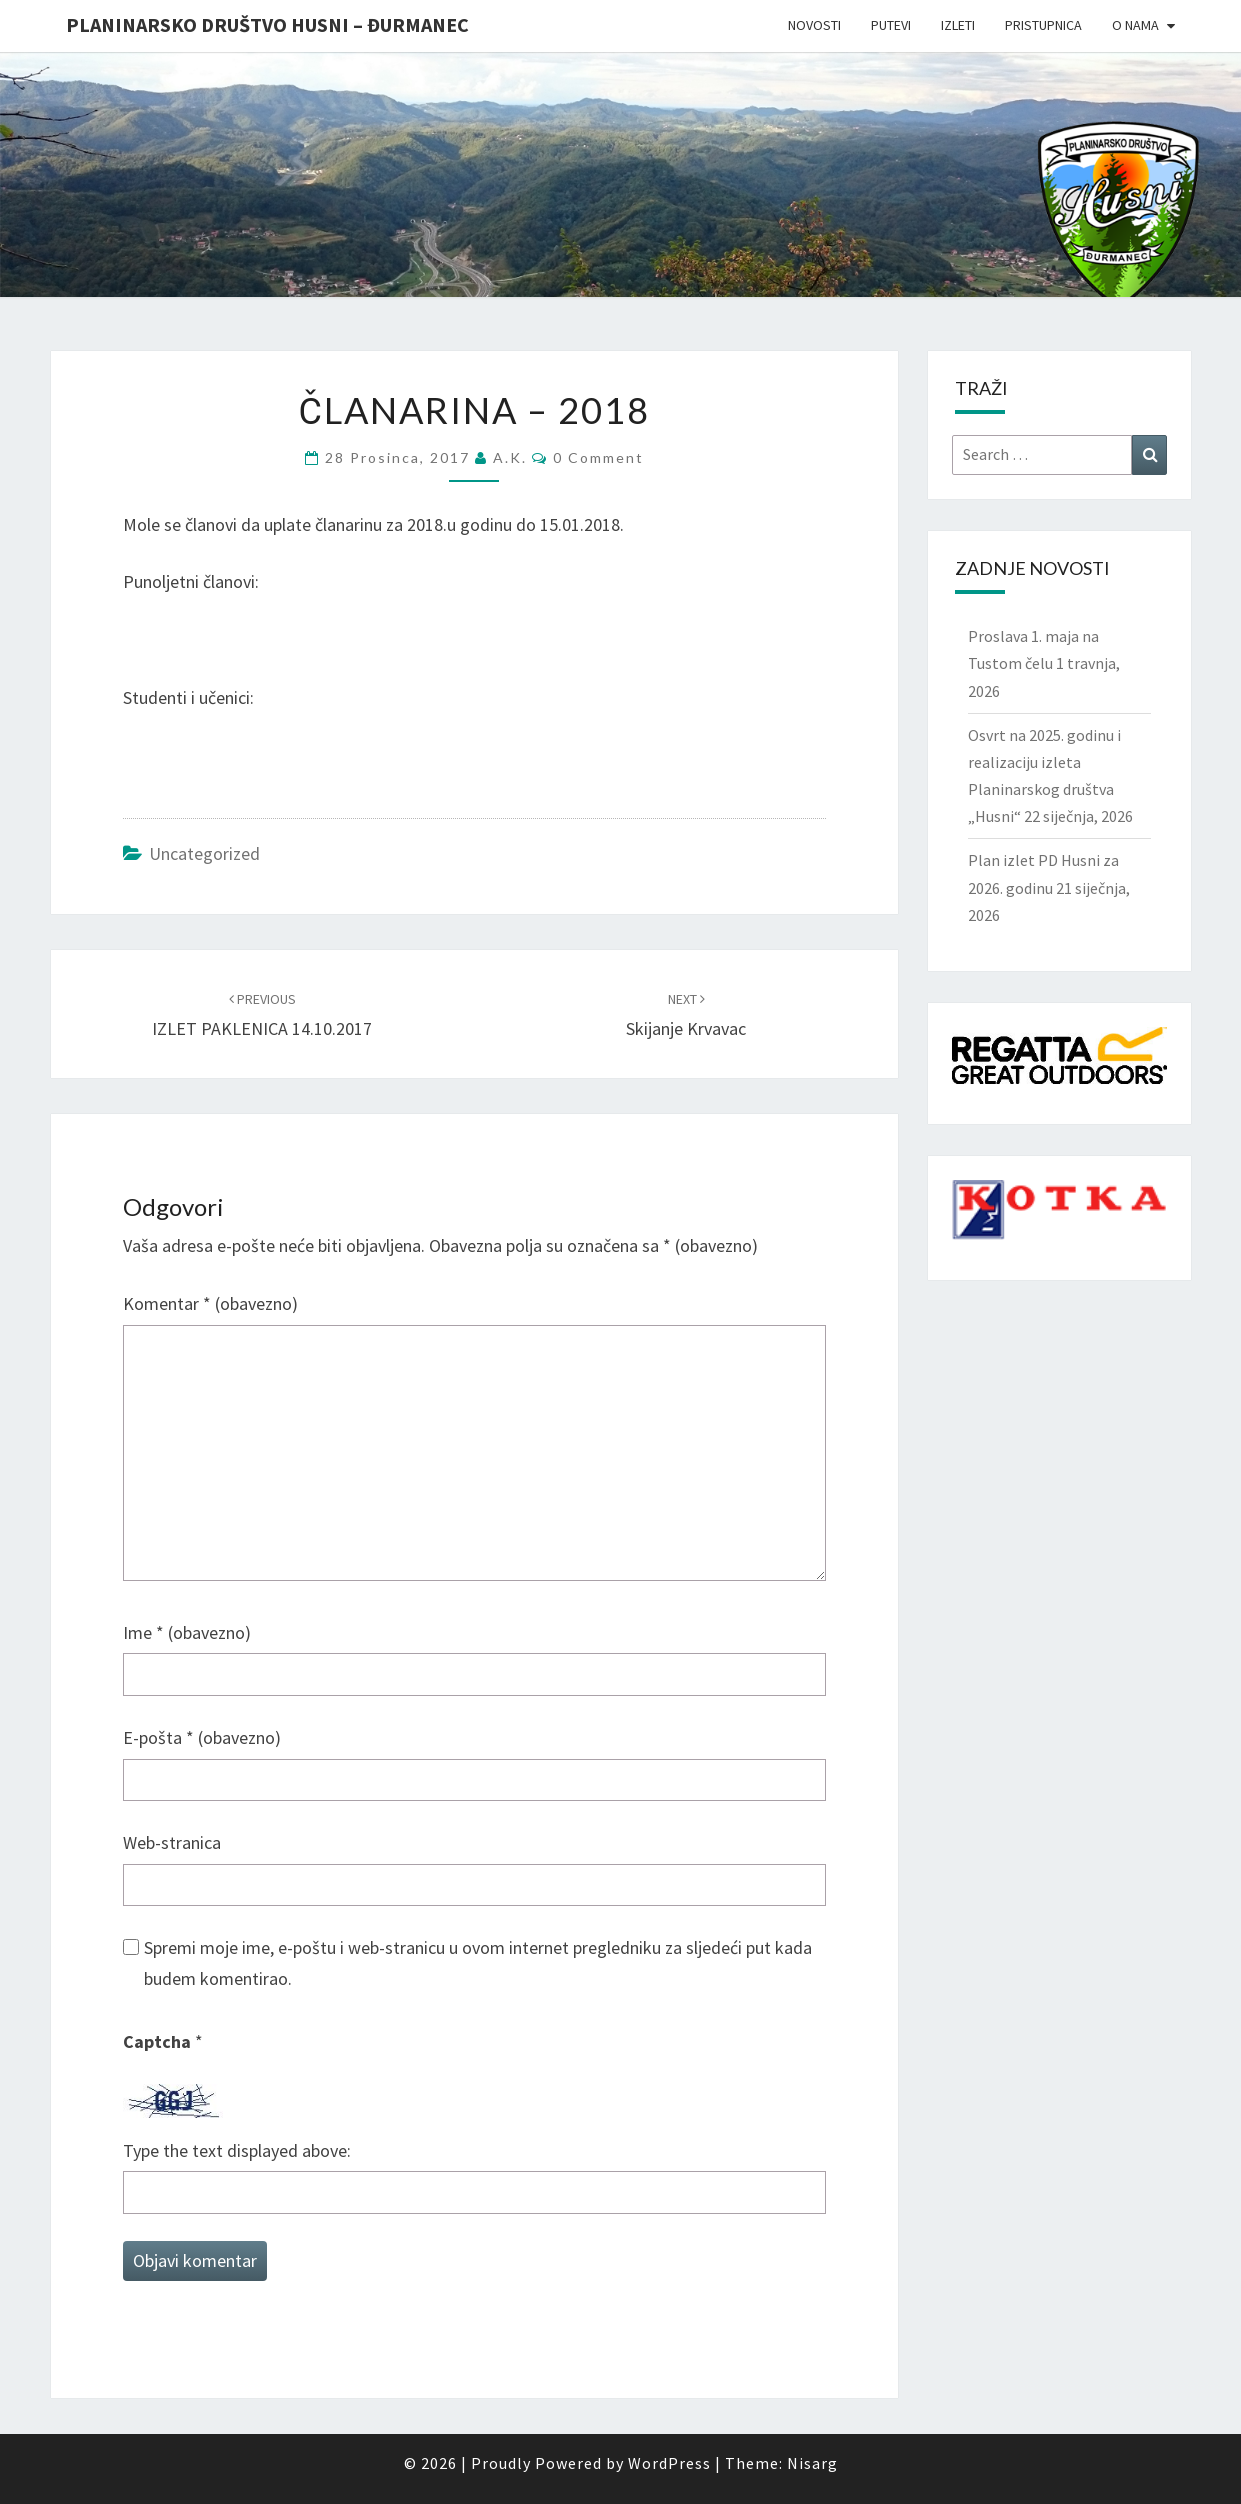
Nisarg (812, 2463)
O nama (1135, 25)
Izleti (958, 25)
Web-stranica (172, 1842)
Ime (187, 1632)
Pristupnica (1043, 25)
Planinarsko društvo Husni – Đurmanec (267, 24)
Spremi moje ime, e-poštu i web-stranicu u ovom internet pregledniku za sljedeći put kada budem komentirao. (478, 1963)
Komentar (210, 1303)
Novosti (814, 25)
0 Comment (598, 457)
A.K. (510, 457)
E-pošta (202, 1737)
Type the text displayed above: (237, 2150)
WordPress (669, 2463)
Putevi (891, 25)
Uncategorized (204, 853)
